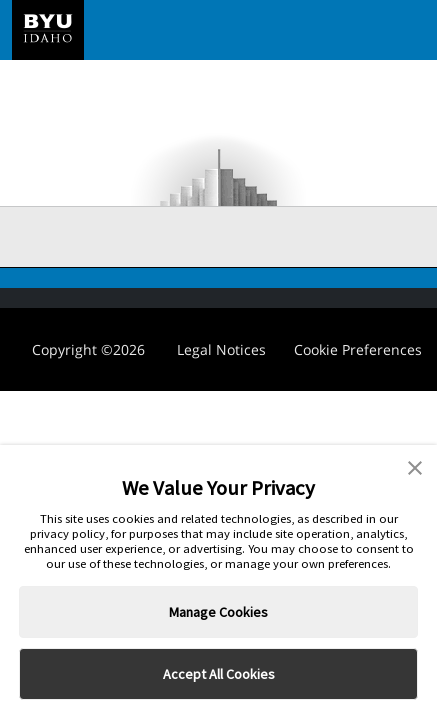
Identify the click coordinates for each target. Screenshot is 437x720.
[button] (415, 466)
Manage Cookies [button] (218, 612)
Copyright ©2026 (88, 349)
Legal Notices (221, 349)
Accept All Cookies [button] (219, 674)
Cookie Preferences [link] (358, 349)
